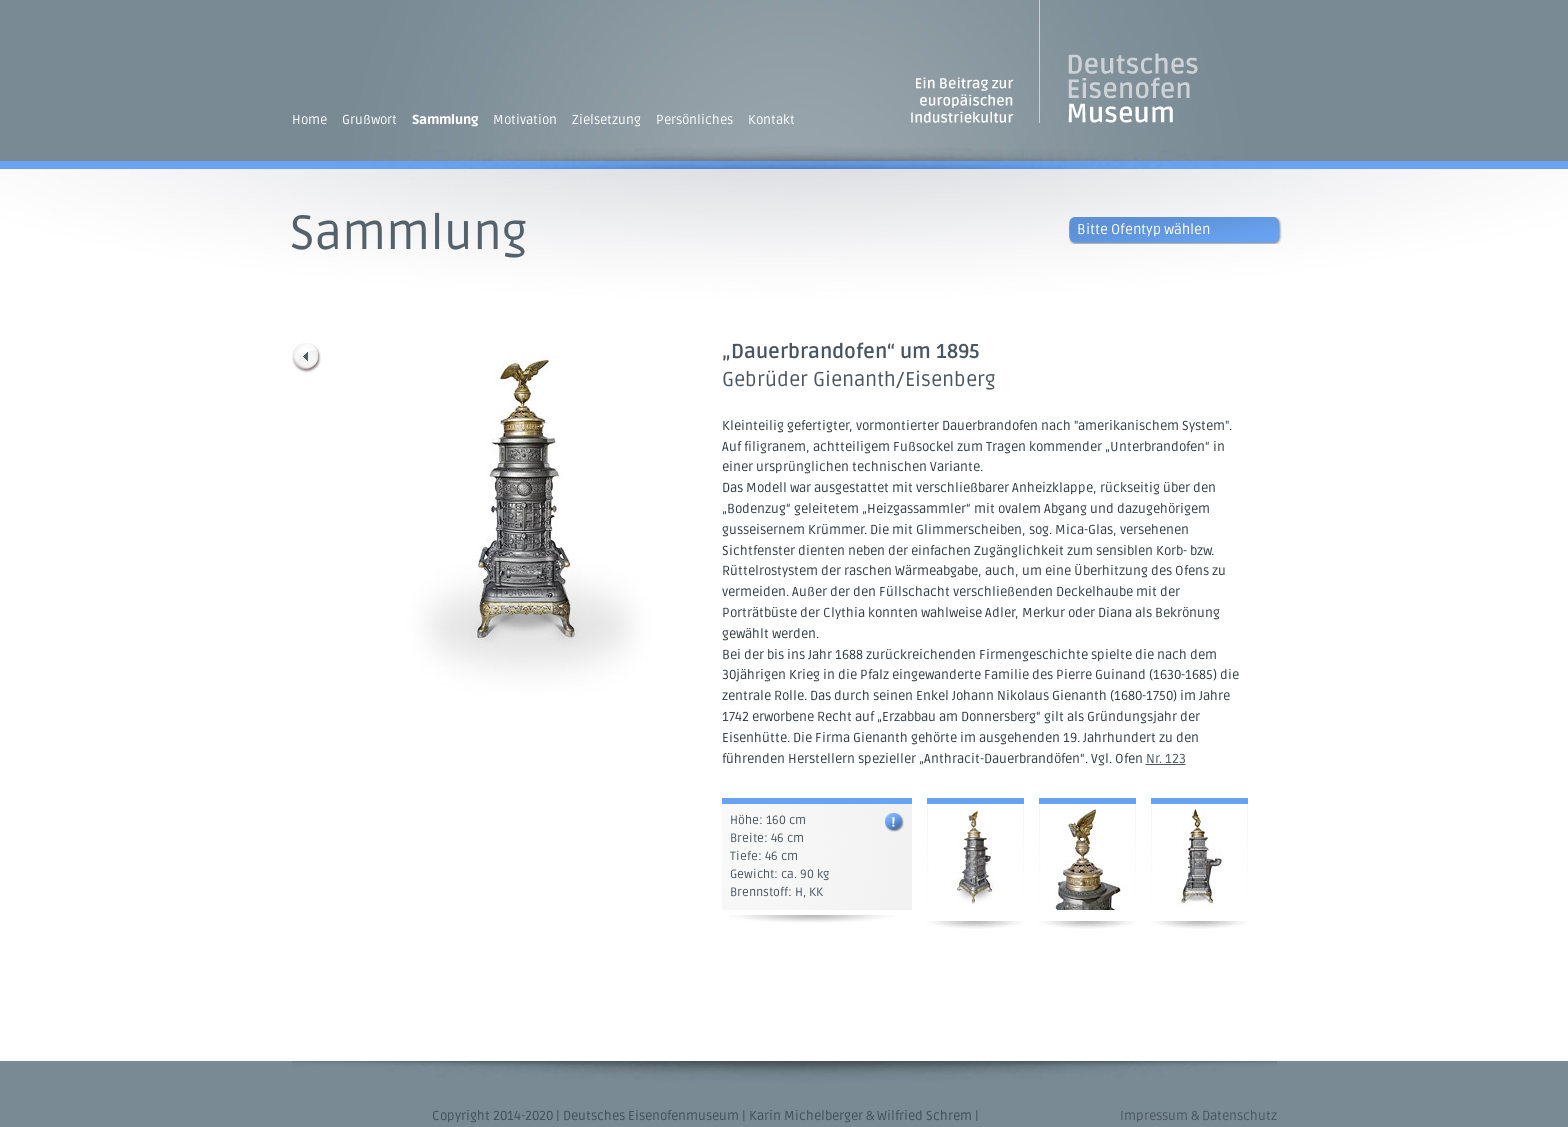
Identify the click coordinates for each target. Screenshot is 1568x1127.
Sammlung (445, 120)
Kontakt (771, 120)
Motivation (525, 120)
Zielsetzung (606, 120)
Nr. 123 (1166, 759)
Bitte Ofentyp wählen (1143, 229)
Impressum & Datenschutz (1198, 1116)
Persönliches (694, 120)
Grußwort (369, 120)
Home (309, 120)
